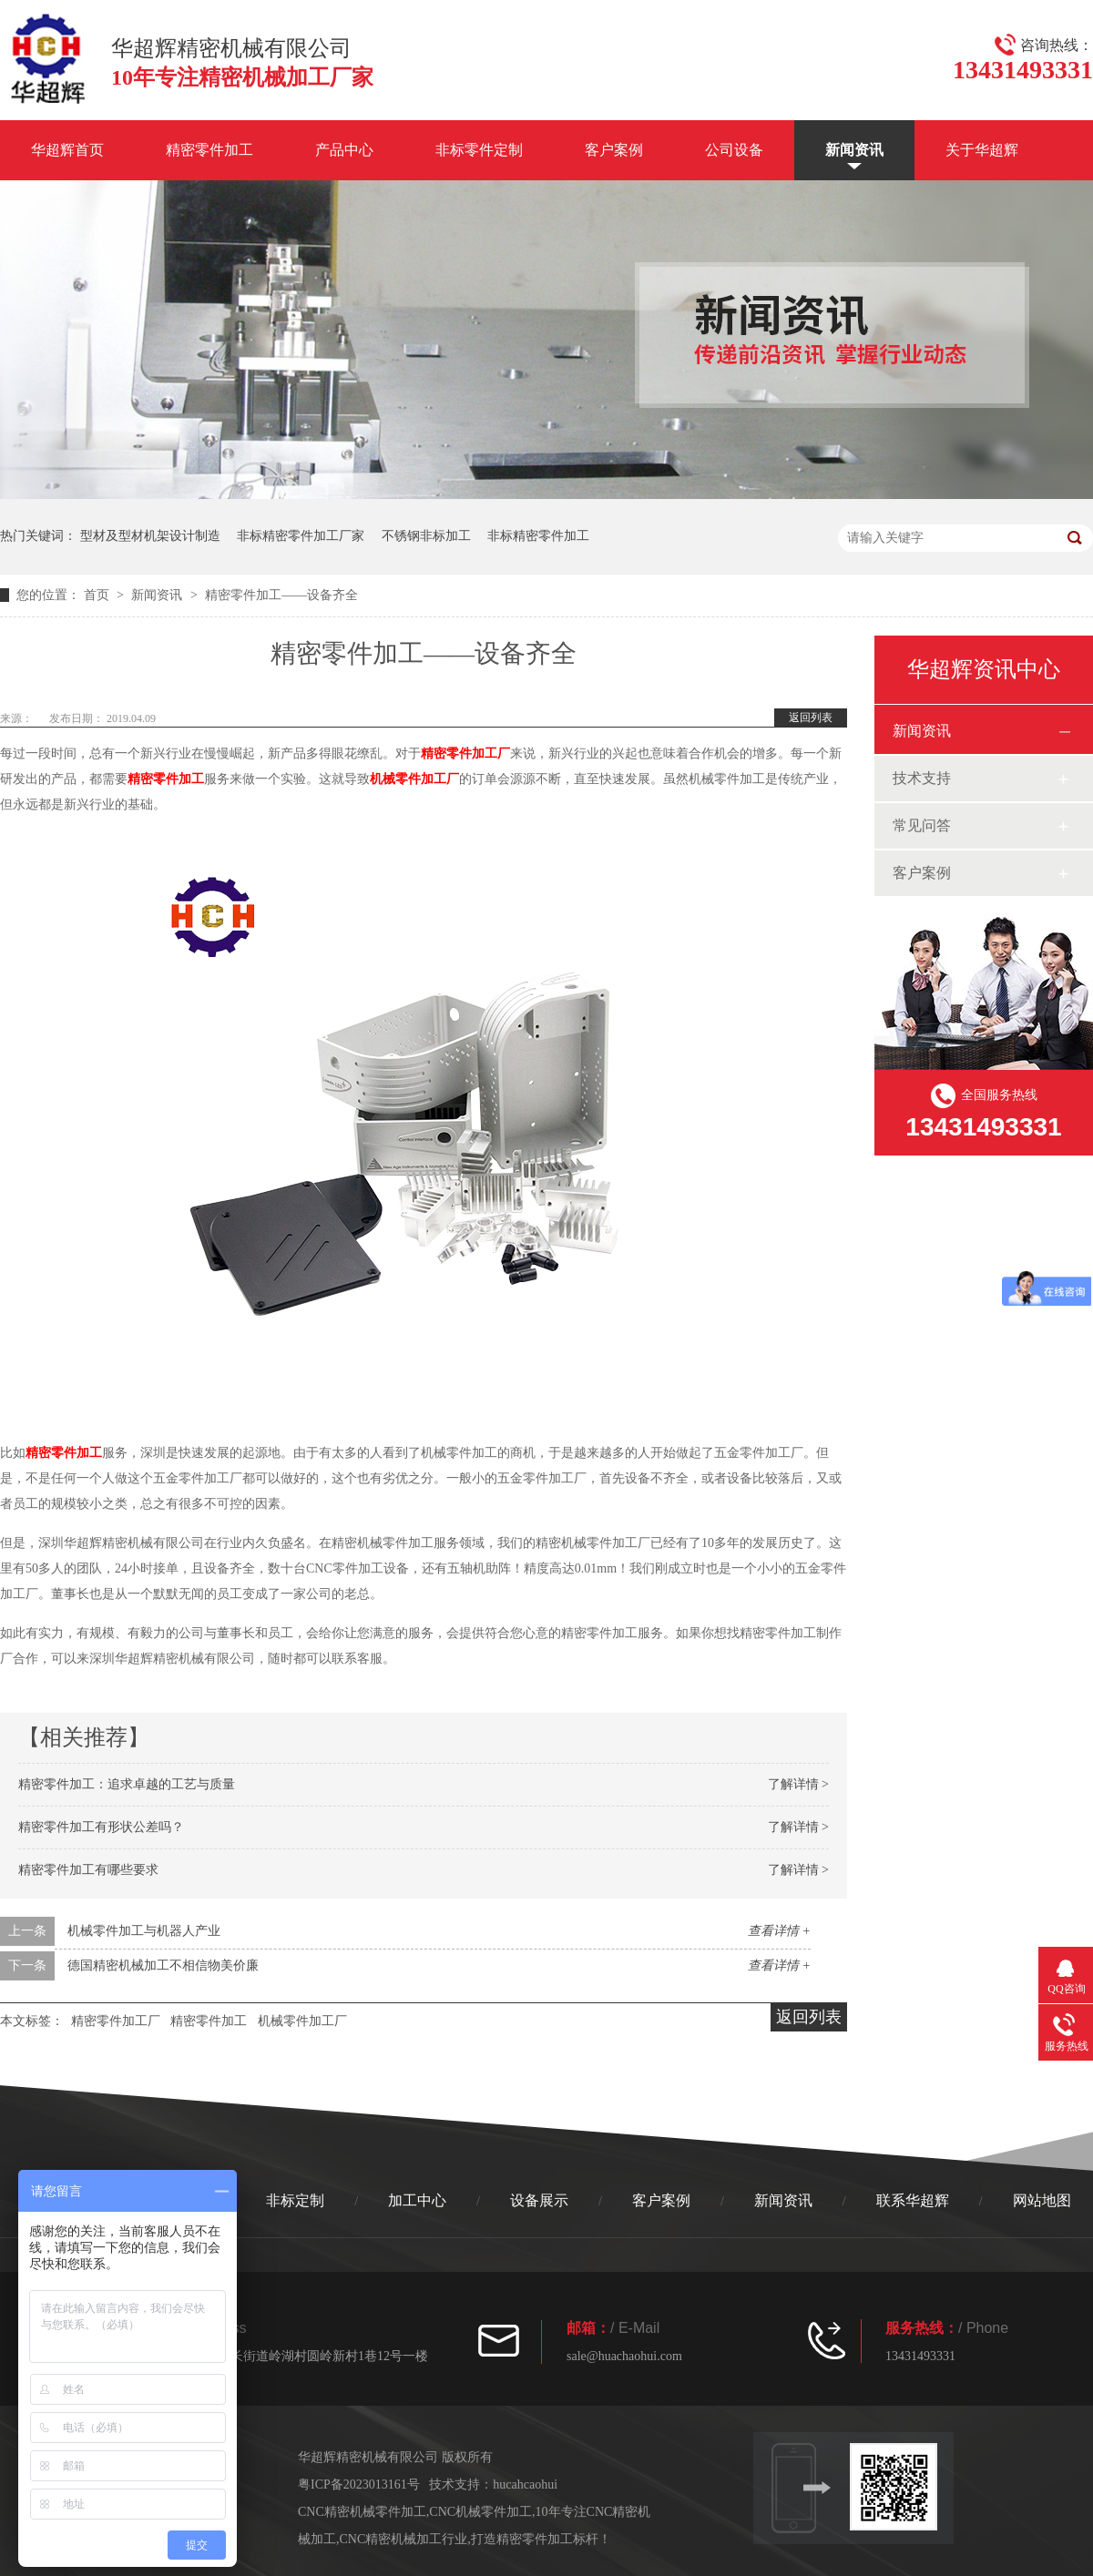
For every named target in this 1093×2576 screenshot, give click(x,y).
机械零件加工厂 (414, 779)
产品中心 (344, 150)
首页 (98, 595)
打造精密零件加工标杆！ (541, 2539)
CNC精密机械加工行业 (404, 2539)
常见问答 (922, 825)
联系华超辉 (912, 2200)
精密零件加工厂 (465, 753)
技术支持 (922, 778)
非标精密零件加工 (538, 536)
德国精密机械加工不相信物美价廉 (163, 1965)
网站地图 (1042, 2200)
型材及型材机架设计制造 (150, 536)
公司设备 (734, 150)
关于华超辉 (981, 150)
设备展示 (539, 2200)
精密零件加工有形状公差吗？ (101, 1827)
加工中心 (417, 2200)
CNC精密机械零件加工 (362, 2512)
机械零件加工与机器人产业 (143, 1931)
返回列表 (811, 717)
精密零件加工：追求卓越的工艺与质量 (126, 1784)
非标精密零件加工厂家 (300, 536)
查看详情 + (779, 1931)
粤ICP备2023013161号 (359, 2484)
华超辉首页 (67, 150)
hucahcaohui (525, 2484)
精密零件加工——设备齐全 (281, 595)
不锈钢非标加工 (426, 536)
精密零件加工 (209, 150)
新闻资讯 (854, 150)
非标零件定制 (479, 150)
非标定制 (295, 2200)
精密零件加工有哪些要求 (88, 1870)
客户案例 (614, 150)
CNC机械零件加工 (480, 2512)
